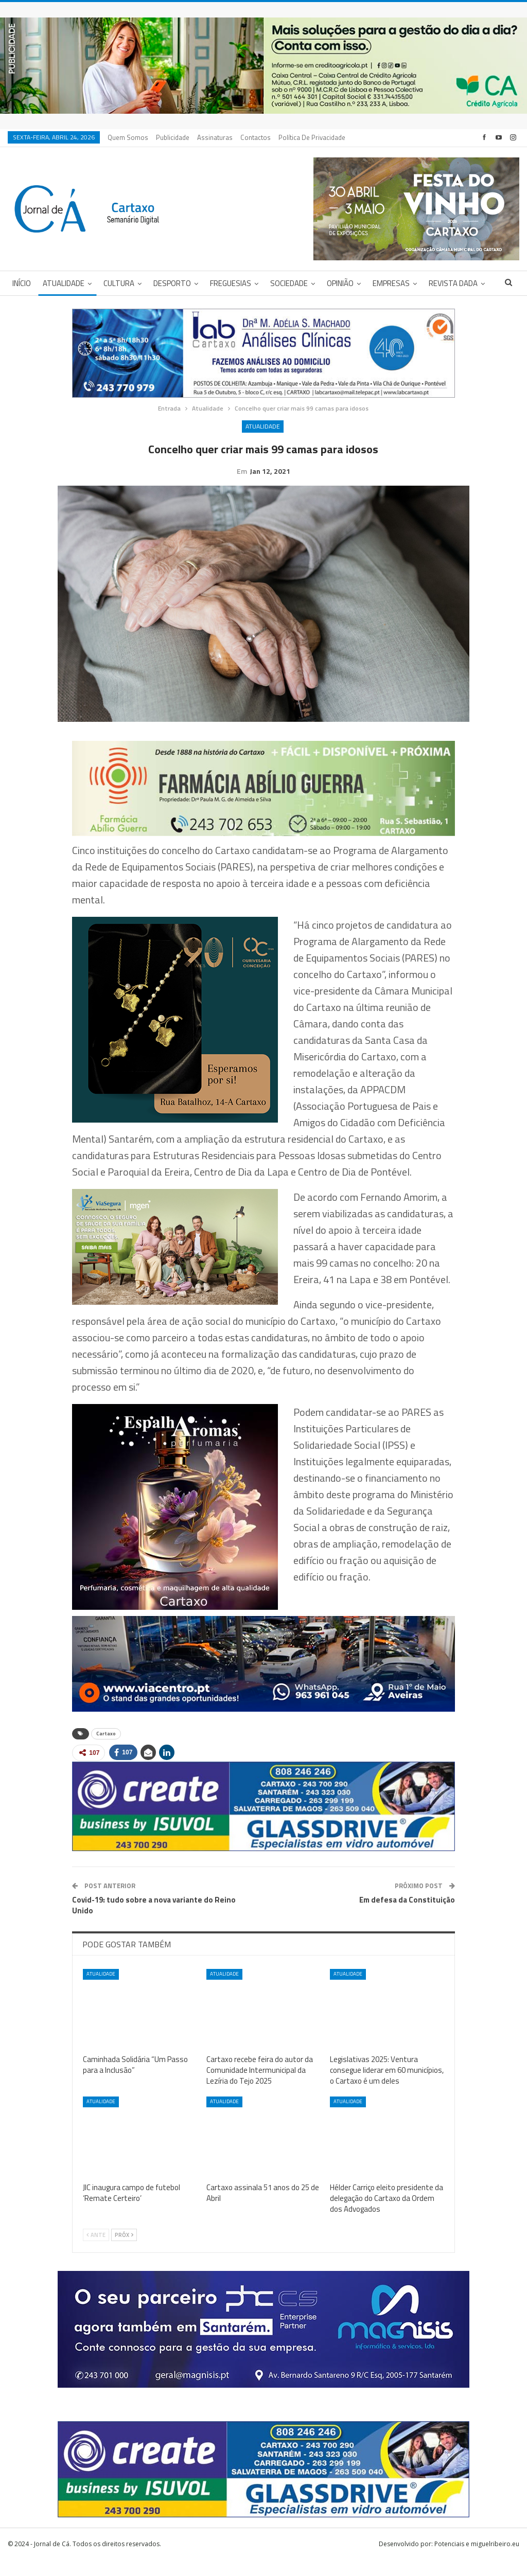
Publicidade (172, 137)
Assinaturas (215, 137)
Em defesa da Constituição (407, 1916)
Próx (124, 2251)
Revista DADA (453, 283)
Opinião (340, 283)
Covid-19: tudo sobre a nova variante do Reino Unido (154, 1921)
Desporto (172, 283)
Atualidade (63, 283)
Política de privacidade (311, 137)
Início (21, 283)
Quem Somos (128, 137)
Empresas (391, 283)
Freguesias (230, 283)
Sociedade (289, 283)
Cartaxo (106, 1749)
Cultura (118, 283)
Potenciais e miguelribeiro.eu (476, 2559)
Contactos (255, 137)
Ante (96, 2251)
